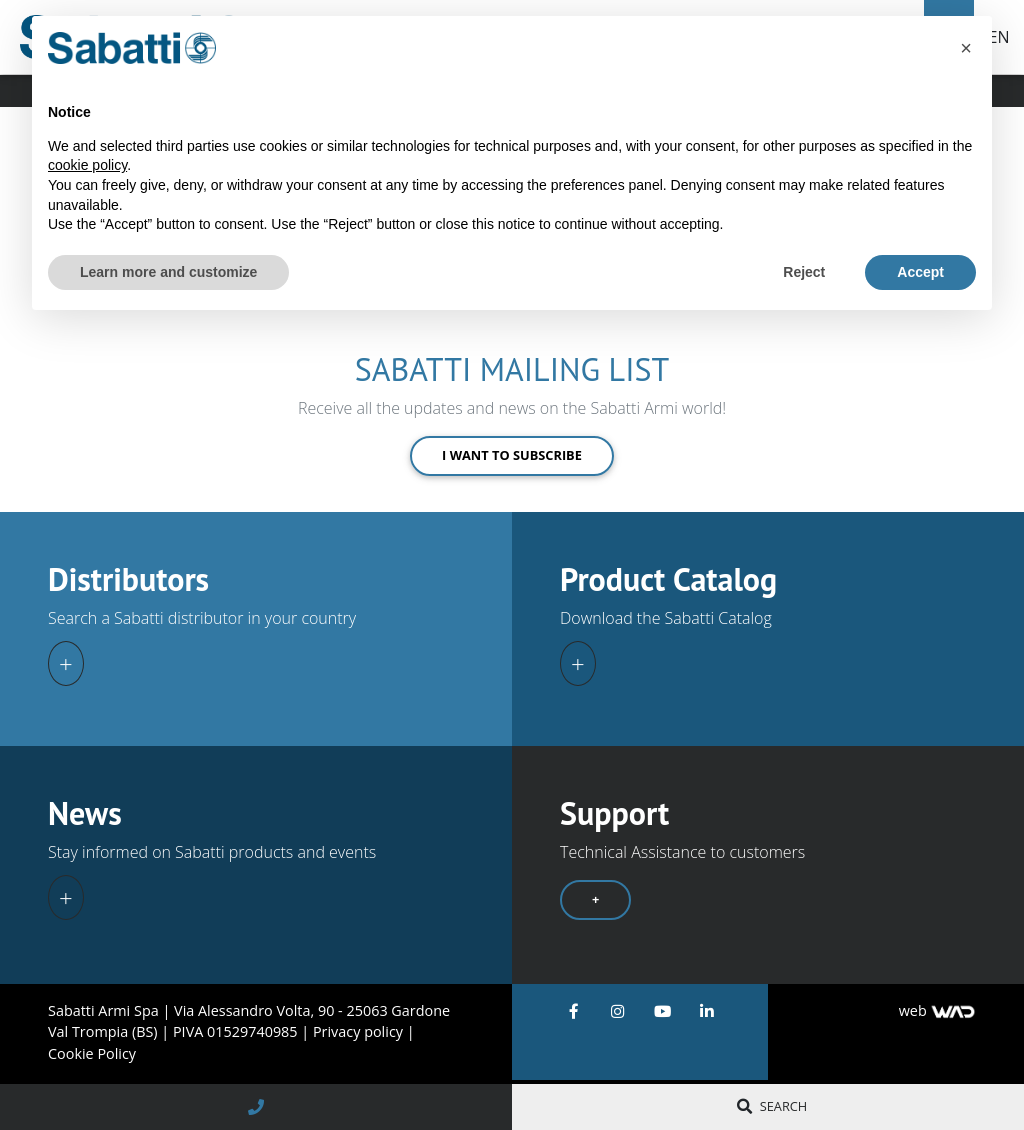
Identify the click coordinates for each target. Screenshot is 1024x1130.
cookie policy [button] (87, 165)
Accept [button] (920, 272)
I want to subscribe (512, 455)
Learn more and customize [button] (168, 272)
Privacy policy (360, 1031)
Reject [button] (804, 272)
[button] (966, 48)
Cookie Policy (92, 1053)
